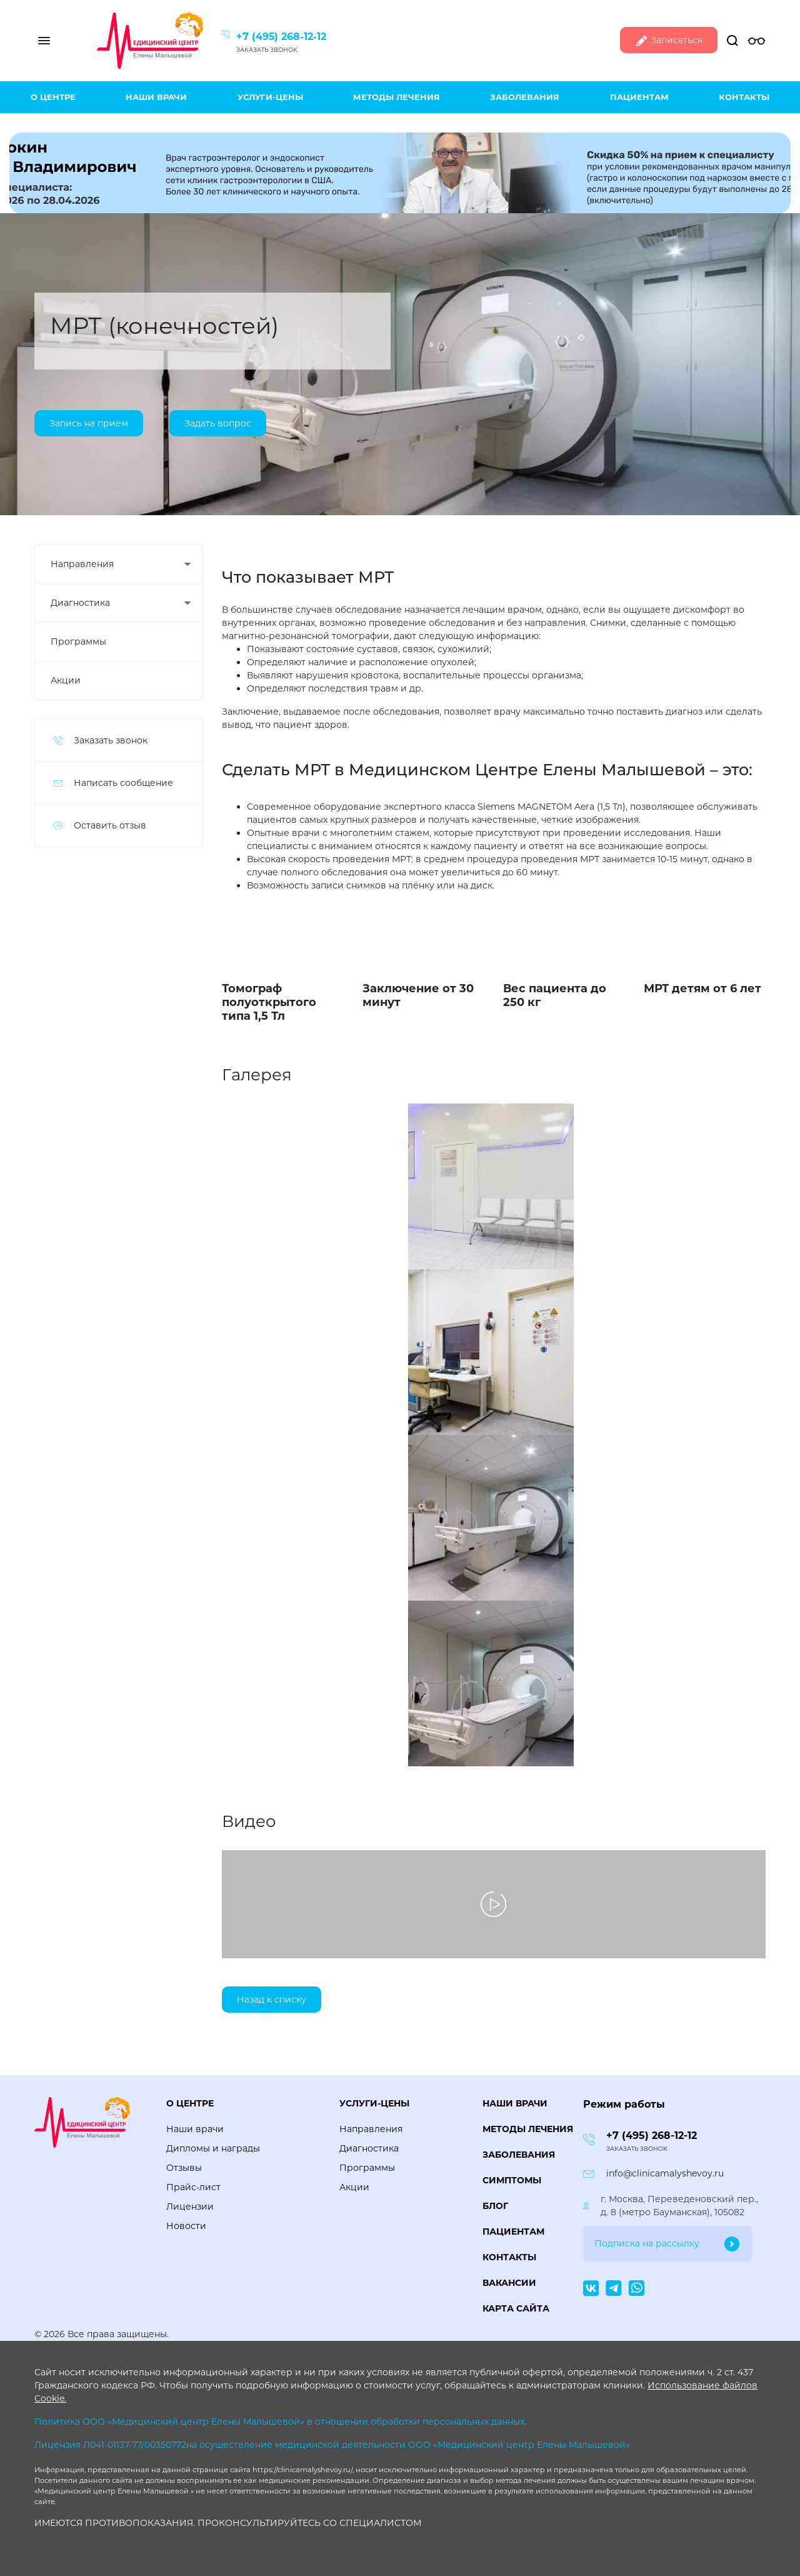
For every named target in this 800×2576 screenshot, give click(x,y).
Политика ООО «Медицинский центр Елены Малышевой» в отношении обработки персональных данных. (280, 2421)
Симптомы (511, 2180)
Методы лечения (396, 97)
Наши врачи (156, 97)
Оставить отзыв (110, 825)
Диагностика (80, 602)
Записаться (668, 41)
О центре (53, 97)
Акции (66, 680)
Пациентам (639, 97)
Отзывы (184, 2167)
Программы (78, 641)
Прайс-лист (193, 2187)
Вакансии (509, 2282)
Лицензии (190, 2206)
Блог (495, 2205)
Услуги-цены (270, 97)
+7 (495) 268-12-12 (281, 37)
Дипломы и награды (213, 2148)
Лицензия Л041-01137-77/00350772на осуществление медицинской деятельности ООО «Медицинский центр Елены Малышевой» (332, 2444)
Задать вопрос (217, 423)
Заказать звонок (267, 49)
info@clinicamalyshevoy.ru (665, 2173)
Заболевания (524, 97)
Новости (186, 2225)
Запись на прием (88, 423)
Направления (82, 564)
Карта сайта (515, 2308)
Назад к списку (271, 1999)
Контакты (744, 97)
